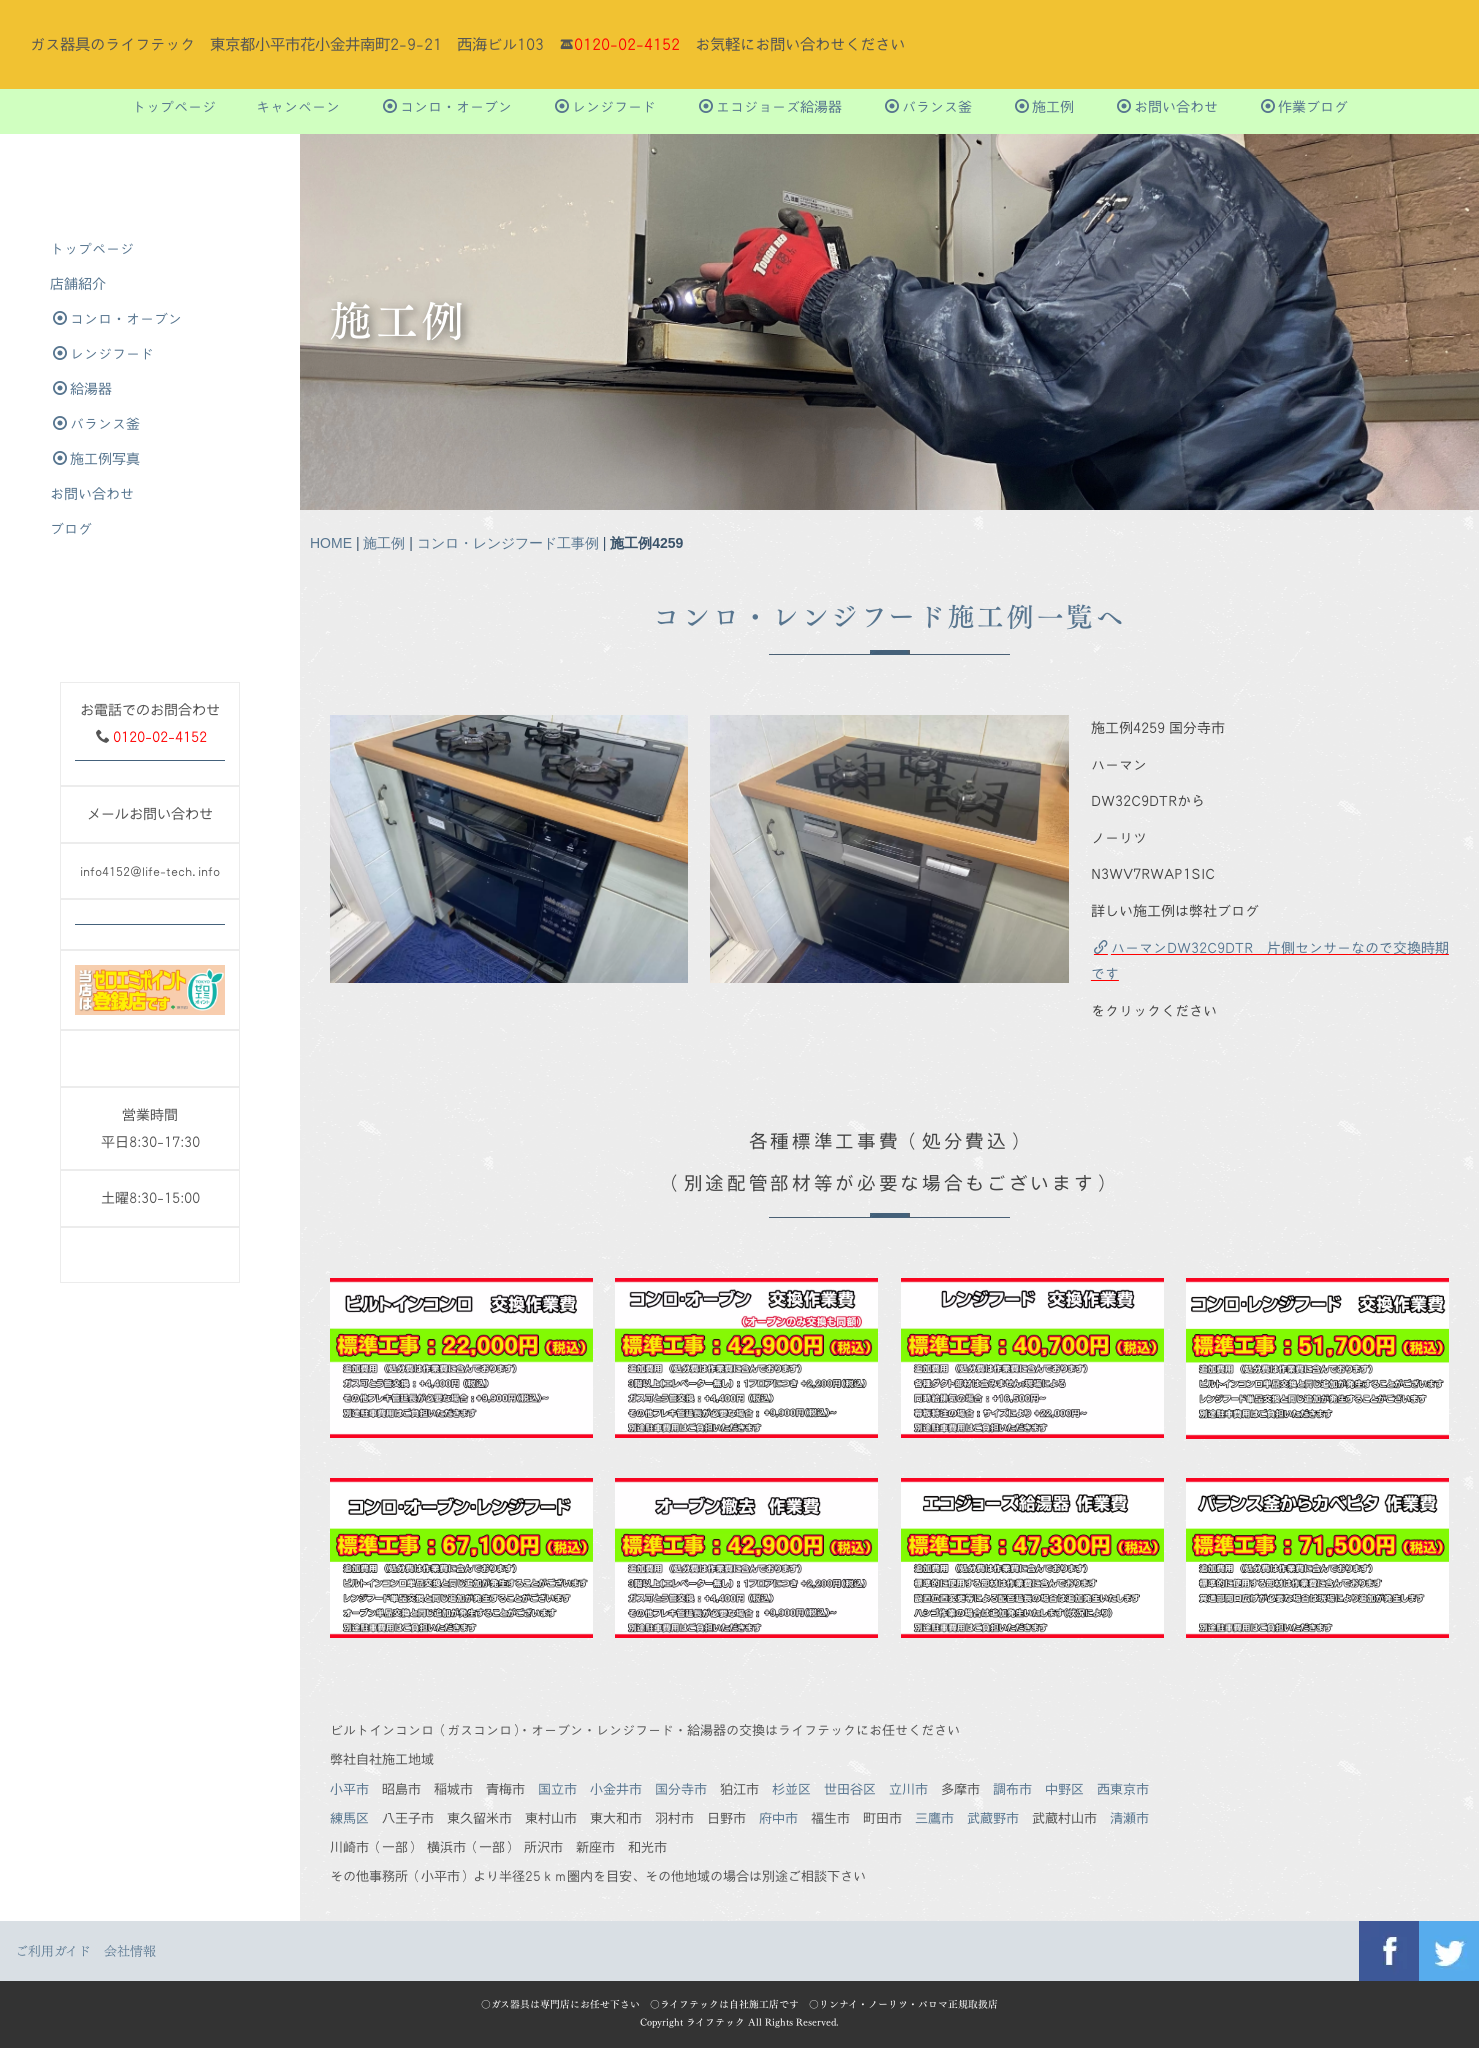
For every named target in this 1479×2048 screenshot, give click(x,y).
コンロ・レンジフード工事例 (508, 543)
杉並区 (791, 1789)
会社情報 (130, 1951)
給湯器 (82, 388)
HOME (331, 543)
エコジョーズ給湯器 (770, 106)
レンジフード (605, 106)
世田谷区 (850, 1789)
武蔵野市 (993, 1818)
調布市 (1012, 1789)
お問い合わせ (1167, 106)
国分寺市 (681, 1789)
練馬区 (349, 1818)
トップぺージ (174, 106)
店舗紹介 (78, 283)
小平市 (349, 1789)
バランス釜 (928, 106)
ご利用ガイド (53, 1951)
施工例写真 (96, 458)
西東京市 (1123, 1789)
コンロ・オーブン (447, 106)
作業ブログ (1304, 106)
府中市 (778, 1818)
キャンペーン (298, 106)
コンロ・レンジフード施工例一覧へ (889, 617)
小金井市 (616, 1789)
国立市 (557, 1789)
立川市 (908, 1789)
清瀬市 (1129, 1818)
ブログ (71, 528)
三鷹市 (934, 1818)
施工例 (1044, 106)
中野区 (1064, 1789)
